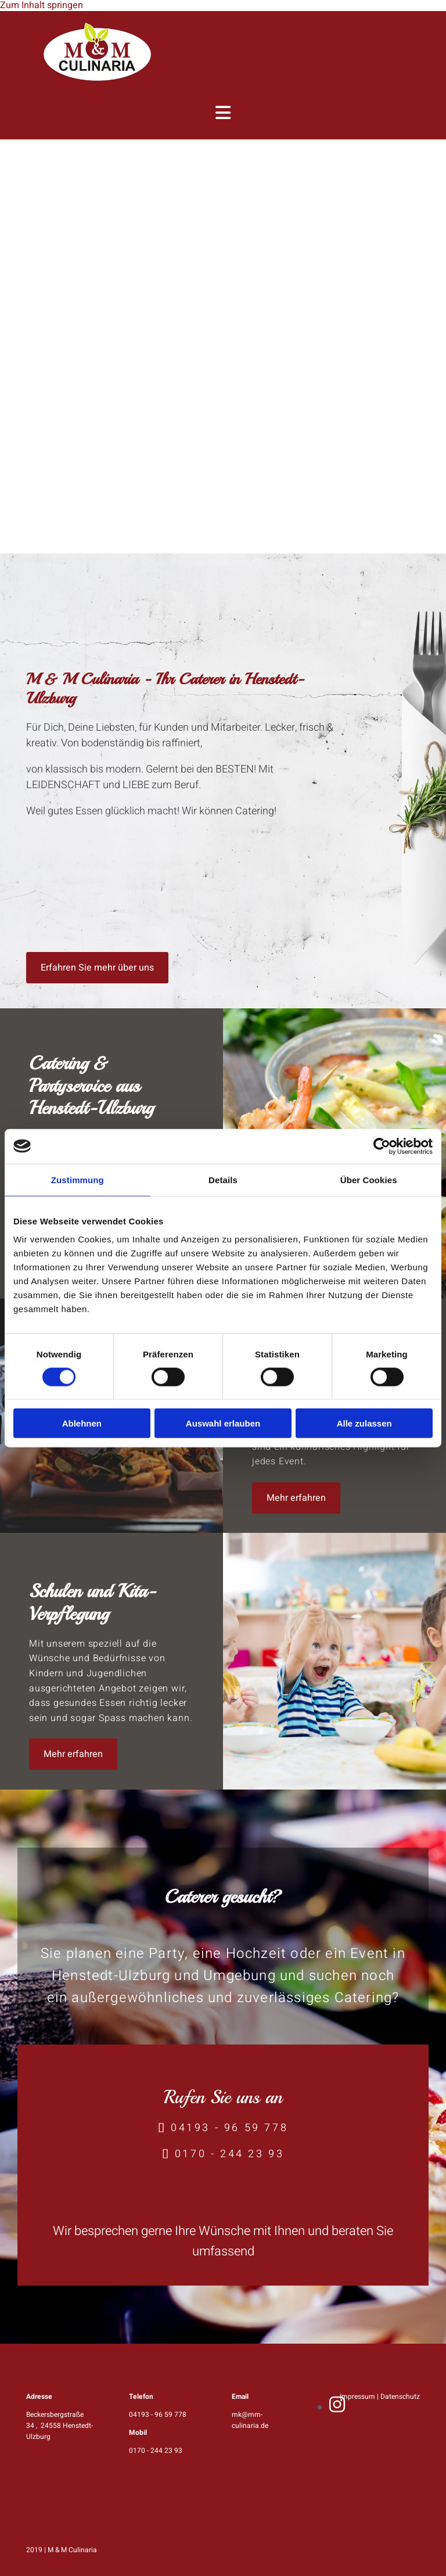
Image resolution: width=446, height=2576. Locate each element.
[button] (97, 967)
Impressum (357, 2396)
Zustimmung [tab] (77, 1179)
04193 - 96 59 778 (229, 2128)
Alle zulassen (364, 1423)
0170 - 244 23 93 (230, 2154)
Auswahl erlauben (223, 1423)
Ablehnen (82, 1423)
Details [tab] (223, 1179)
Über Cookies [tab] (368, 1179)
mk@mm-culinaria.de (250, 2420)
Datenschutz (400, 2396)
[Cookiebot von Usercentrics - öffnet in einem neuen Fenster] (382, 1146)
